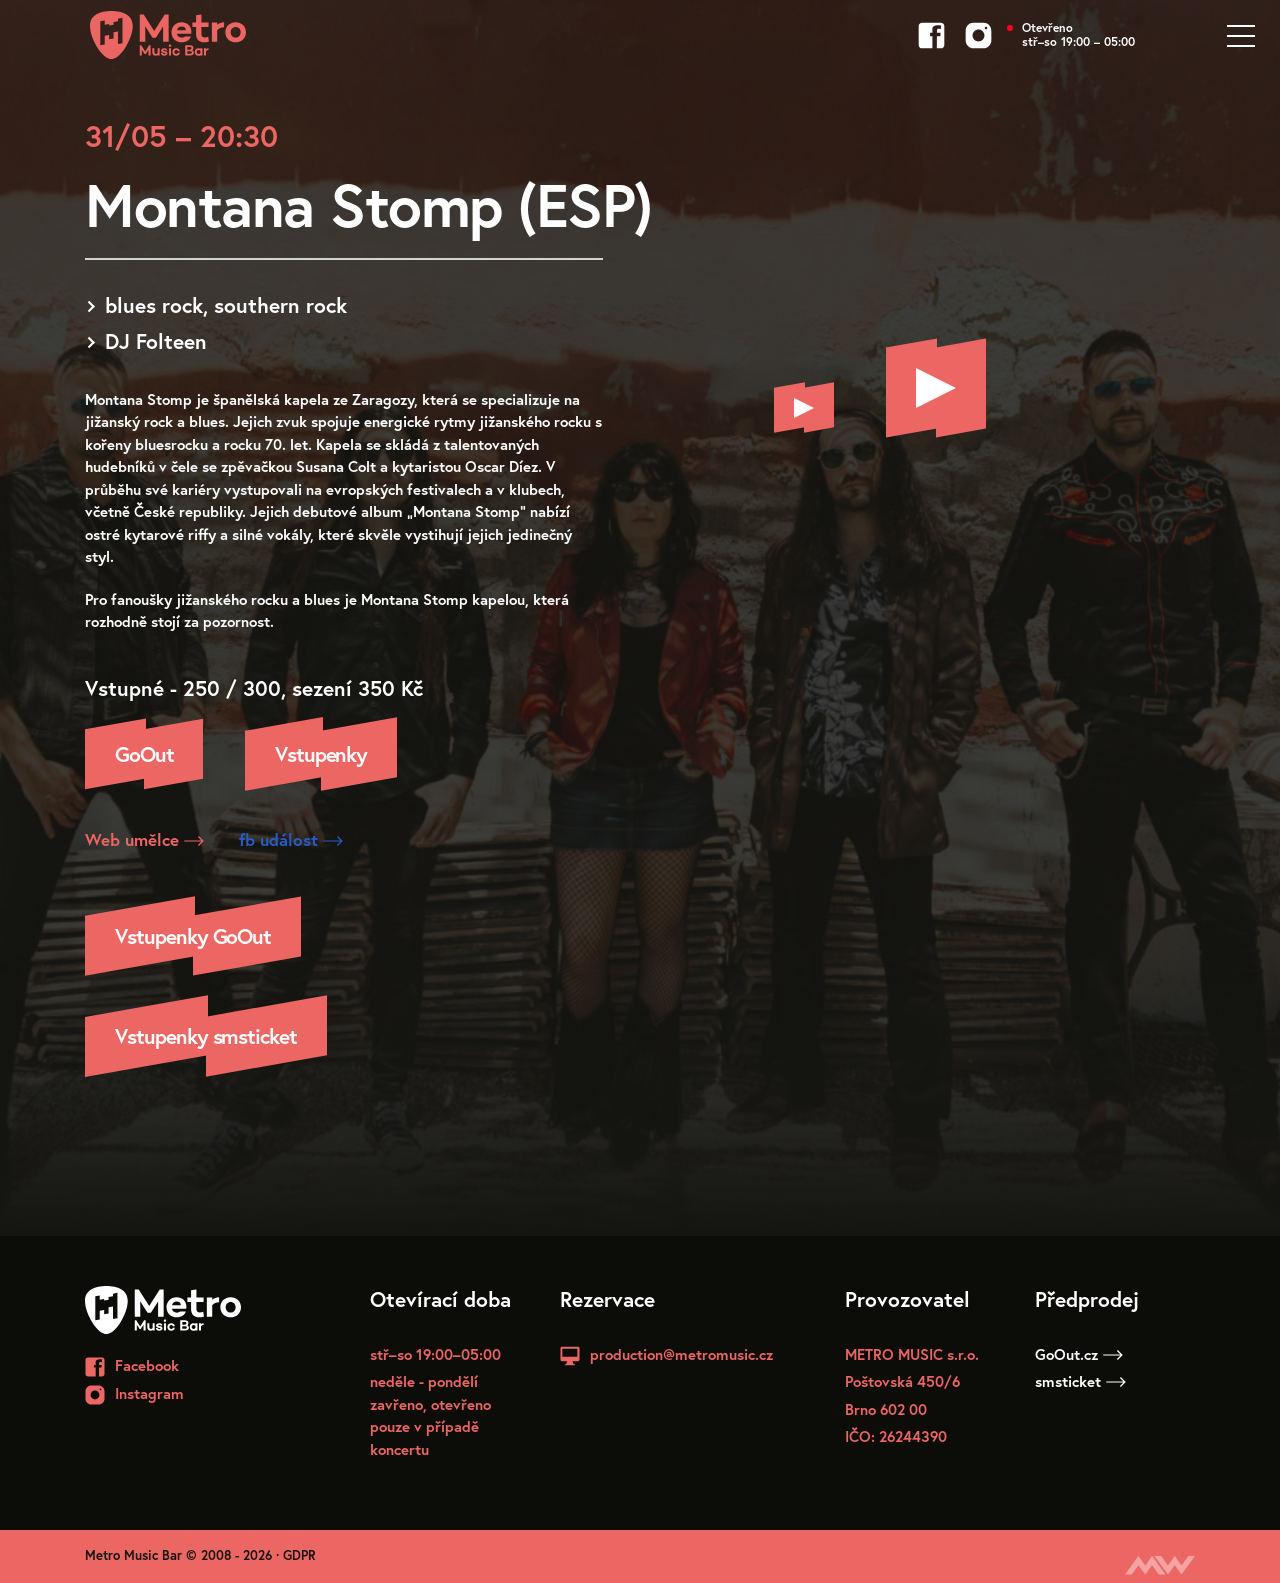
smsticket (1080, 1381)
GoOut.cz (1079, 1354)
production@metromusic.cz (681, 1354)
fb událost (291, 839)
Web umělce (144, 839)
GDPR (299, 1555)
